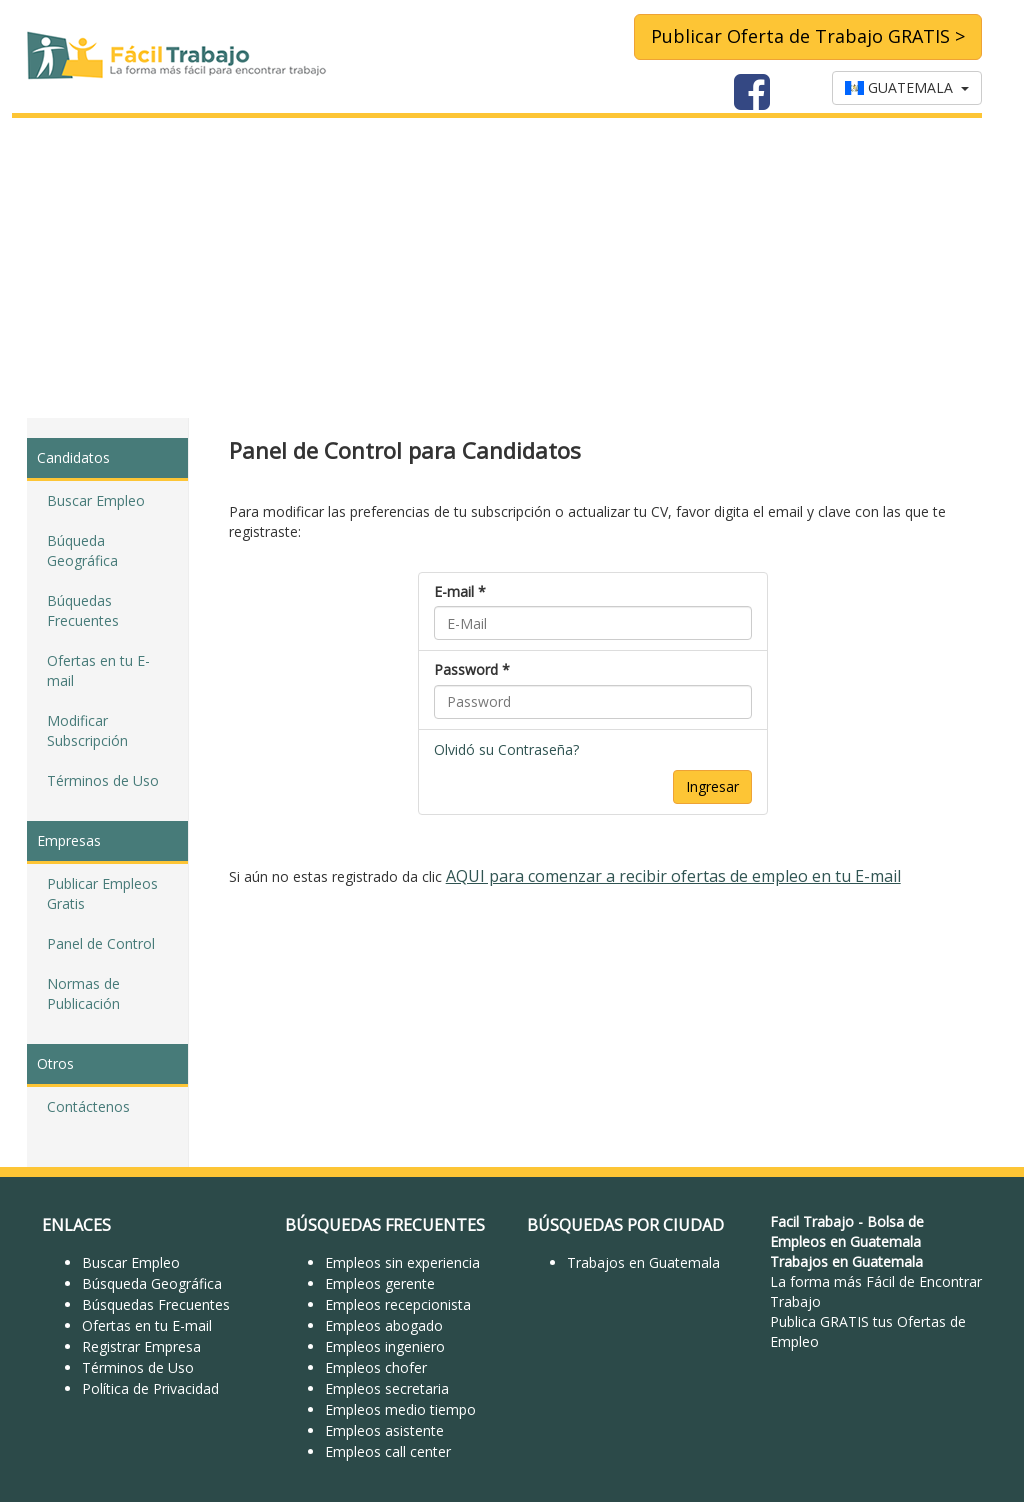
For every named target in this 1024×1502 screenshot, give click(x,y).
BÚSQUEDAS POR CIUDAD (625, 1225)
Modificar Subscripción (87, 730)
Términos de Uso (103, 780)
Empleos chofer (376, 1367)
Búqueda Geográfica (82, 550)
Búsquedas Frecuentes (156, 1304)
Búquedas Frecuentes (83, 610)
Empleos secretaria (387, 1388)
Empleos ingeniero (385, 1346)
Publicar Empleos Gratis (102, 893)
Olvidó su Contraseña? (506, 749)
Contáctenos (88, 1106)
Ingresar (712, 786)
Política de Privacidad (150, 1388)
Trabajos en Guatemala (643, 1262)
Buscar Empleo (96, 500)
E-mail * (460, 592)
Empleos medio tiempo (400, 1409)
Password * (472, 670)
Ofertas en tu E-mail (98, 670)
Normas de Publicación (83, 993)
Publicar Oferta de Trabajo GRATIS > (808, 36)
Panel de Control (101, 943)
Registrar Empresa (141, 1346)
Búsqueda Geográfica (152, 1283)
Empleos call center (388, 1451)
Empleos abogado (384, 1325)
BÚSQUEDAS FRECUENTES (385, 1225)
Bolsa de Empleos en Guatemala (847, 1231)
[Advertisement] (512, 268)
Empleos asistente (384, 1430)
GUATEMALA (907, 87)
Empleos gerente (380, 1283)
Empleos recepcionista (398, 1304)
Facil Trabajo (812, 1221)
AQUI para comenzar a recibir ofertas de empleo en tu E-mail (673, 876)
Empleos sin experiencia (402, 1262)
